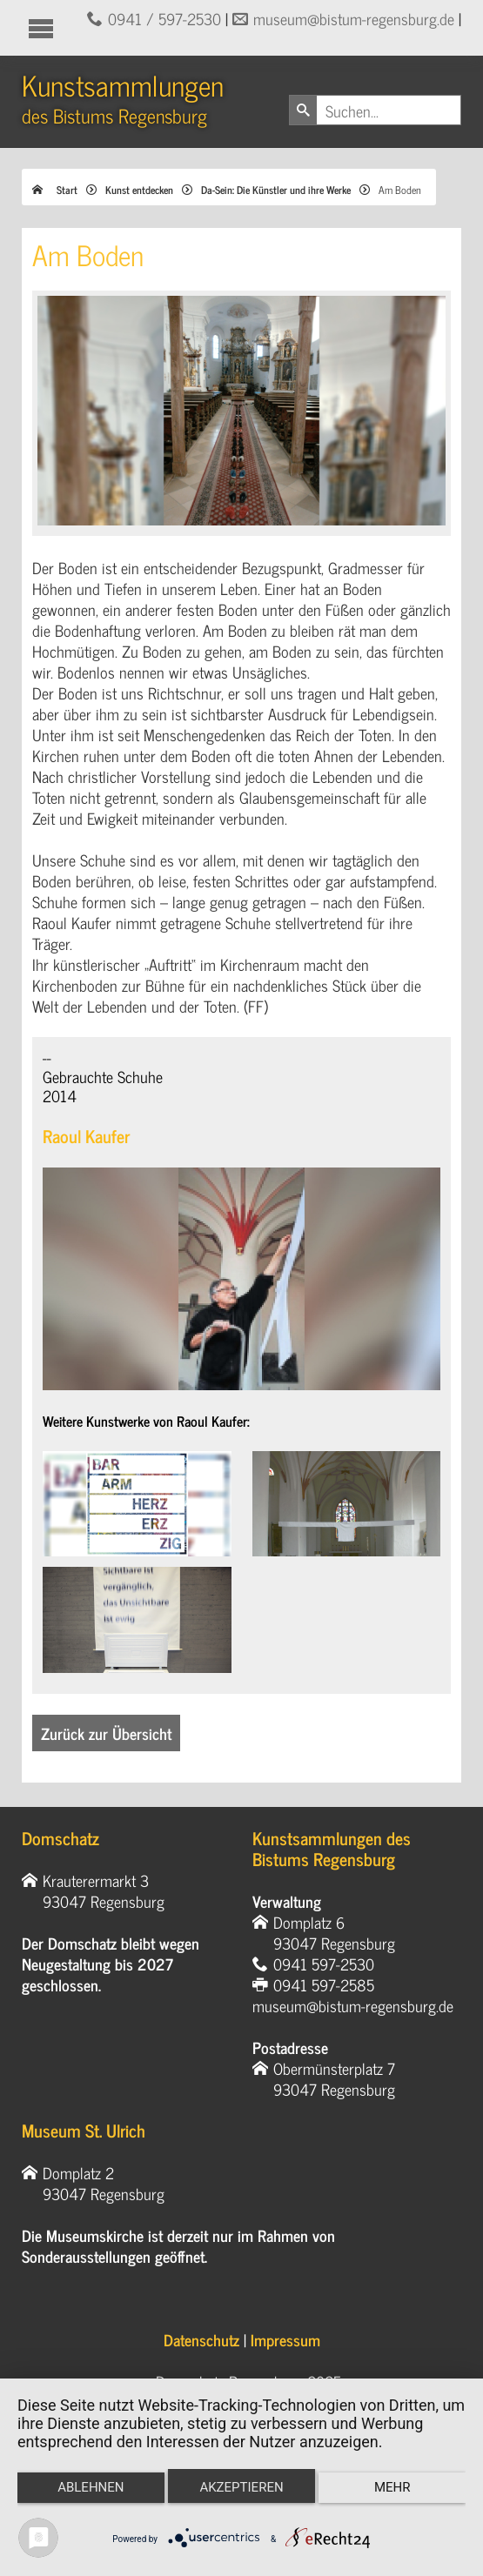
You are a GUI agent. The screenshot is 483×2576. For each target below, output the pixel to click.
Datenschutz (201, 2339)
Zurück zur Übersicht (106, 1733)
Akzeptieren (241, 2487)
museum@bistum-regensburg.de (353, 18)
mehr (392, 2487)
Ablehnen (90, 2487)
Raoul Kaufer (86, 1135)
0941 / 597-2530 (164, 18)
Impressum (285, 2339)
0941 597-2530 (323, 1963)
